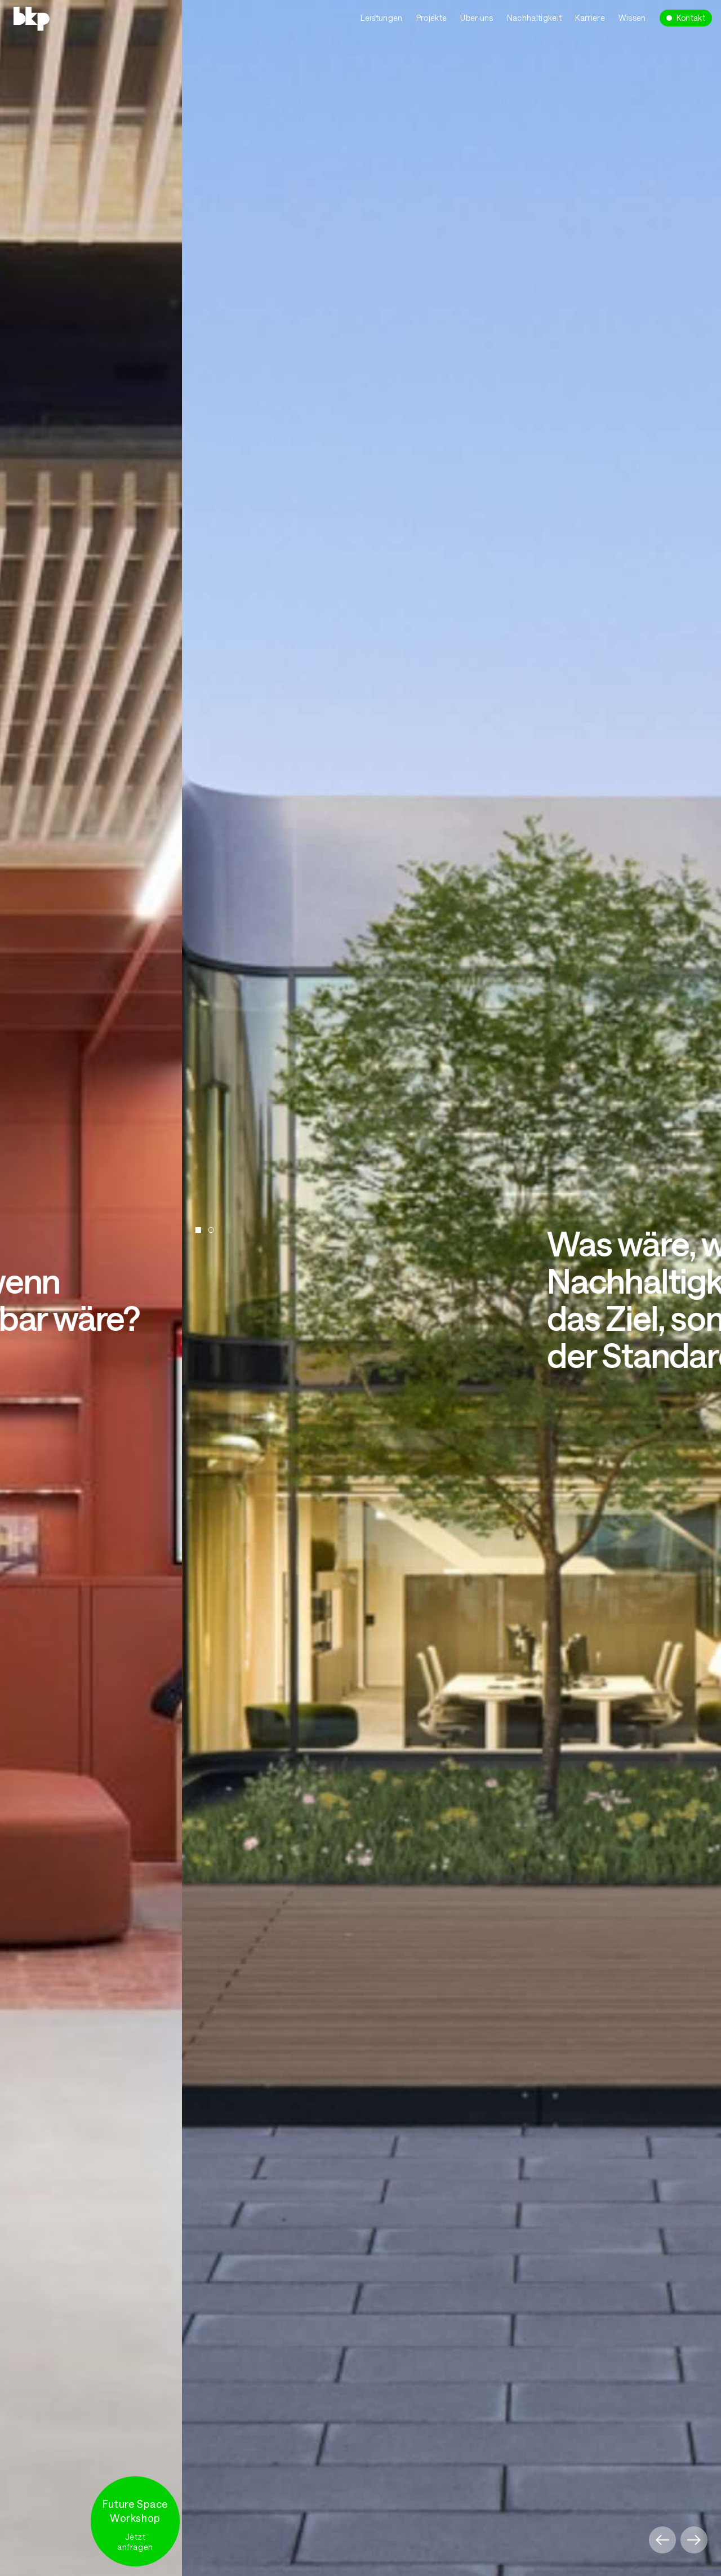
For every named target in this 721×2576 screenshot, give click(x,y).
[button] (662, 2539)
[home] (72, 17)
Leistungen (381, 18)
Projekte (431, 18)
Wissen (632, 18)
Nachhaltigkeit (534, 18)
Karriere (590, 18)
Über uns (476, 18)
